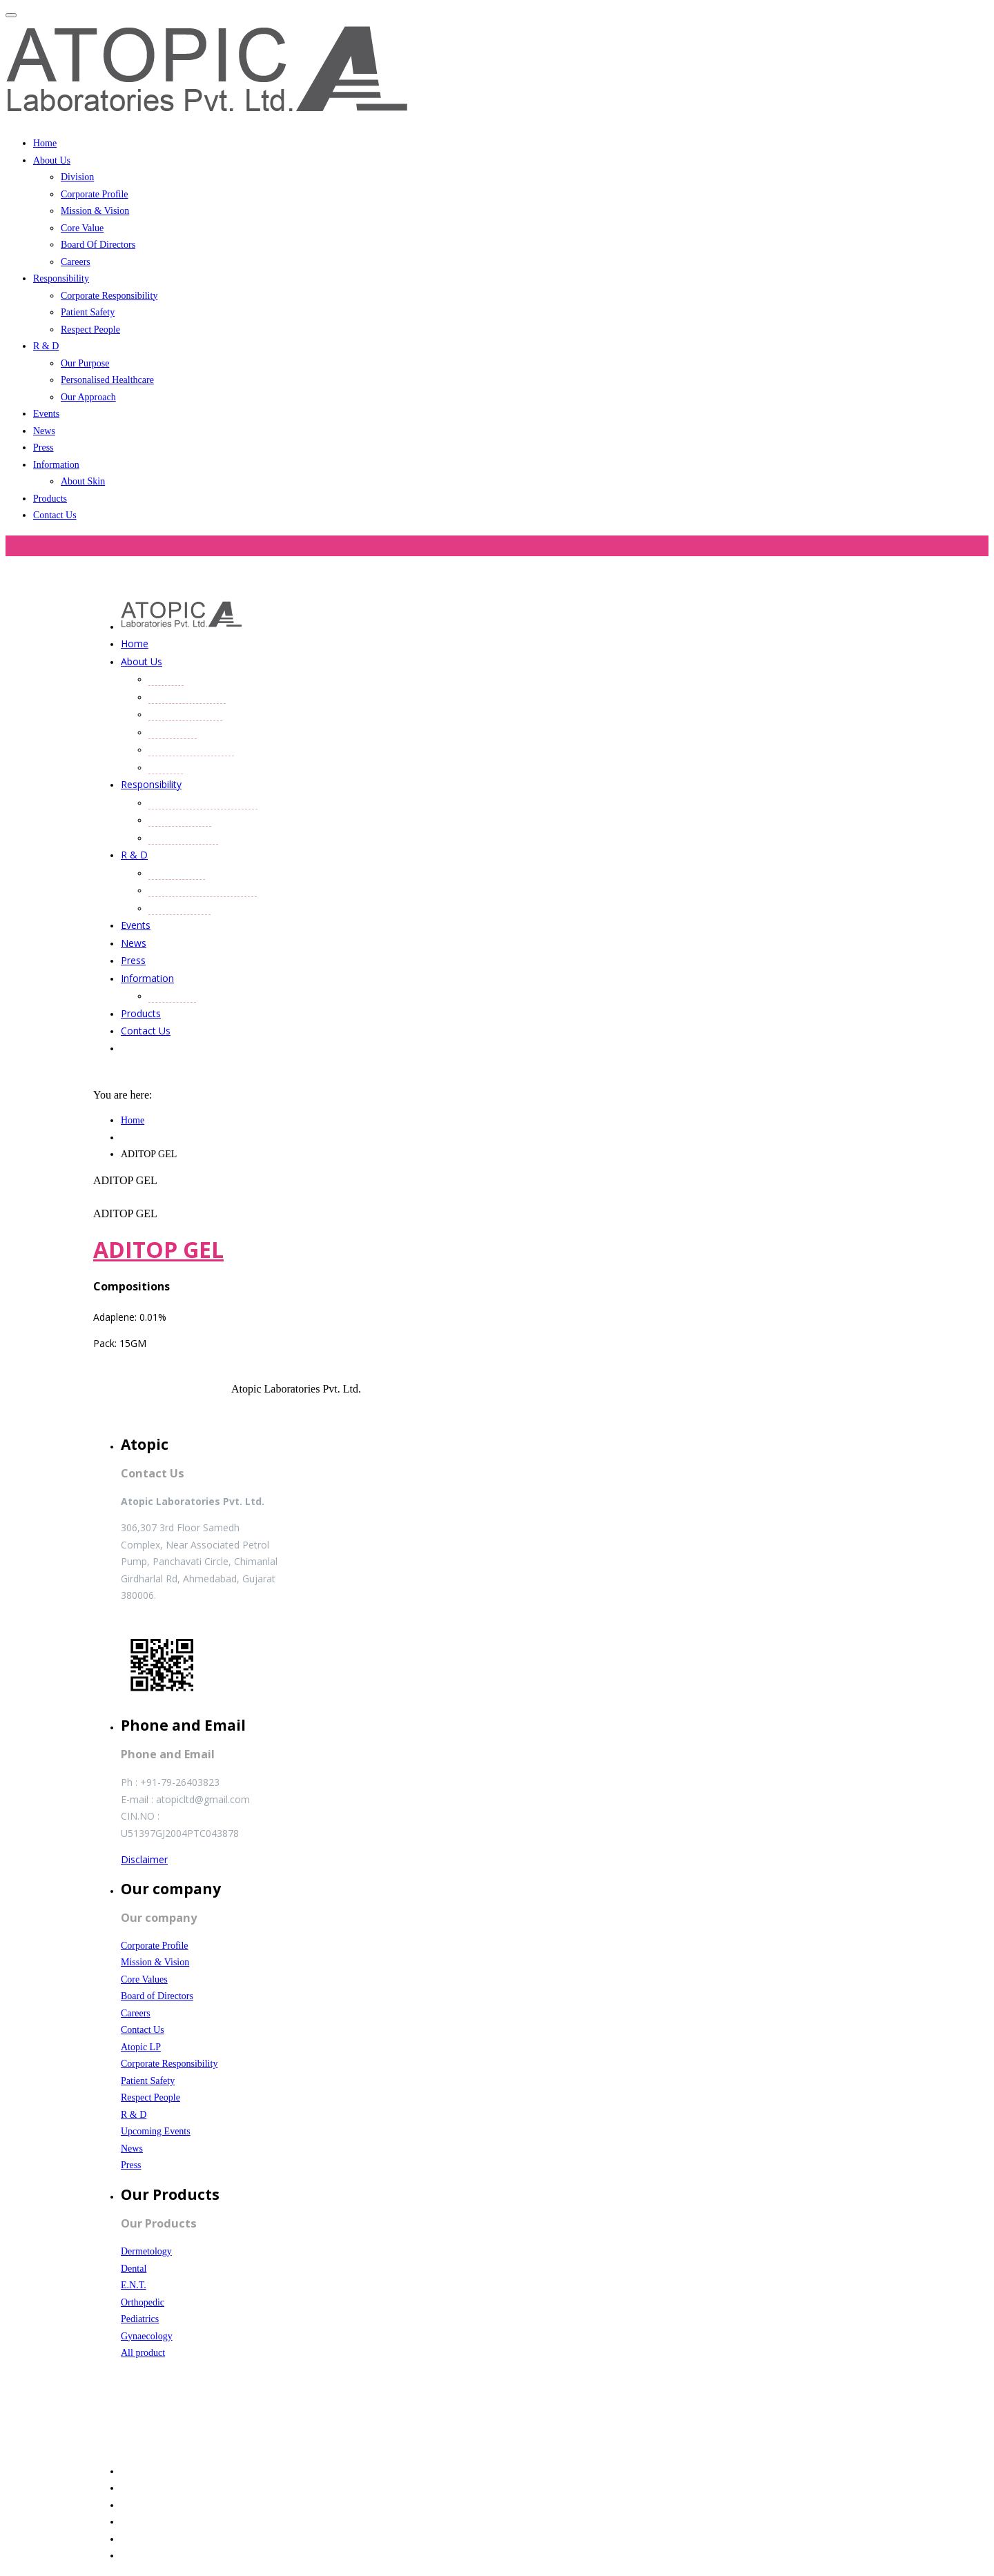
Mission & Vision (95, 211)
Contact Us (55, 515)
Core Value (82, 228)
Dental (133, 2268)
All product (143, 2353)
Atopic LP (141, 2047)
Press (43, 447)
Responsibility (61, 278)
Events (46, 414)
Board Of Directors (98, 244)
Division (77, 177)
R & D (46, 346)
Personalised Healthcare (107, 380)
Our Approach (88, 397)
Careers (75, 262)
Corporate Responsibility (109, 296)
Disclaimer (144, 1859)
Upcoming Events (156, 2131)
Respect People (90, 329)
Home (45, 143)
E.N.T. (133, 2285)
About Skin (83, 481)
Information (56, 465)
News (44, 431)
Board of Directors (157, 1996)
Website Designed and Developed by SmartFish (199, 2443)
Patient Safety (88, 312)
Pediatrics (140, 2319)
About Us (51, 160)
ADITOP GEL (158, 1249)
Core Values (144, 1979)
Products (50, 498)
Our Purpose (85, 363)
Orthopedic (142, 2302)
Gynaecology (147, 2336)
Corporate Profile (94, 194)
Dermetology (146, 2251)
